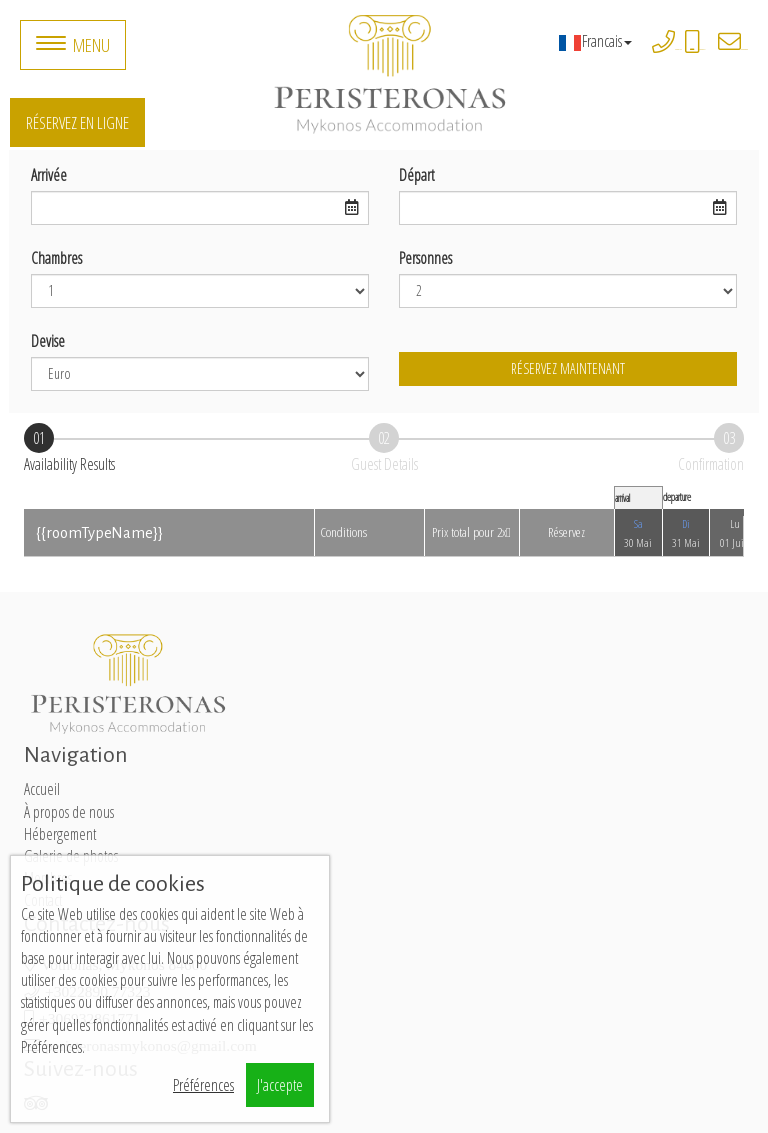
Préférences (203, 1085)
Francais (595, 41)
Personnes (425, 258)
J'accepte (280, 1085)
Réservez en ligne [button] (77, 122)
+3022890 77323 (678, 49)
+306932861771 (702, 49)
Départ (416, 175)
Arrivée (49, 175)
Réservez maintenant (568, 368)
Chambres (56, 258)
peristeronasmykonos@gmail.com (744, 49)
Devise (48, 341)
